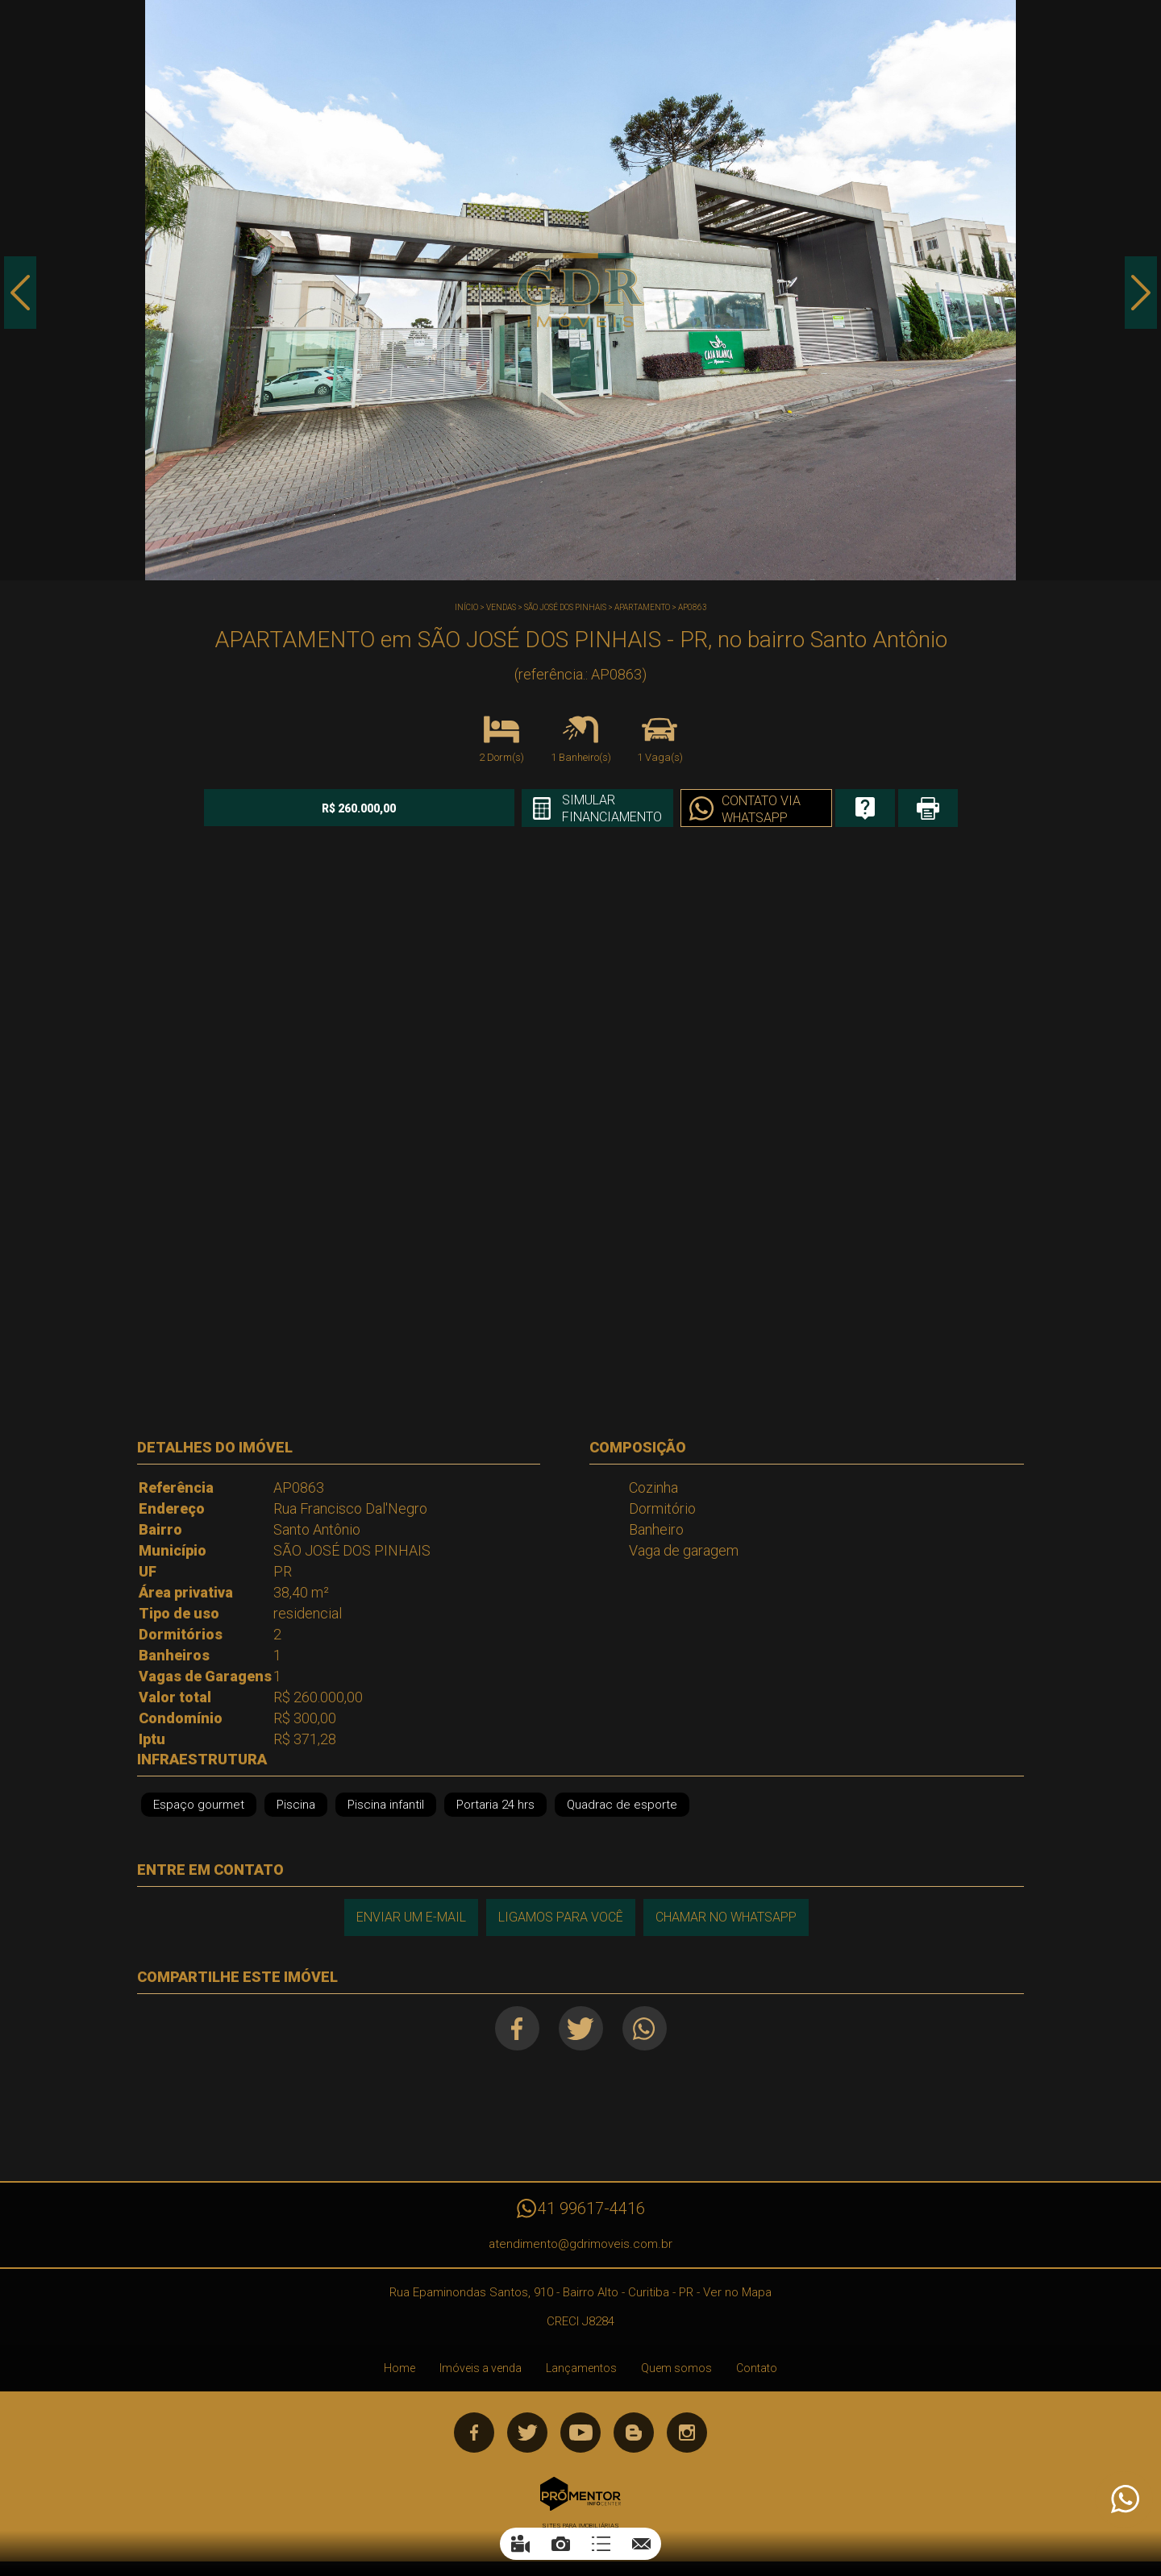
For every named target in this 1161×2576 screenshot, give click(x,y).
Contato (756, 2368)
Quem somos (676, 2368)
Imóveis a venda (480, 2368)
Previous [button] (20, 292)
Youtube (580, 2432)
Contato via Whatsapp (761, 809)
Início (466, 607)
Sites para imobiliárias (580, 2525)
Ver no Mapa (737, 2292)
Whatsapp (644, 2028)
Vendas (501, 607)
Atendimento (1124, 2499)
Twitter (581, 2028)
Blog (634, 2432)
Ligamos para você (560, 1917)
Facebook (517, 2028)
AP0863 (692, 607)
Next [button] (1141, 292)
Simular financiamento (612, 808)
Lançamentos (581, 2368)
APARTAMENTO (642, 607)
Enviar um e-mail (411, 1917)
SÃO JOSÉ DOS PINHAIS (565, 607)
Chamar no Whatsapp (726, 1917)
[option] (580, 290)
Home (399, 2368)
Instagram (687, 2432)
